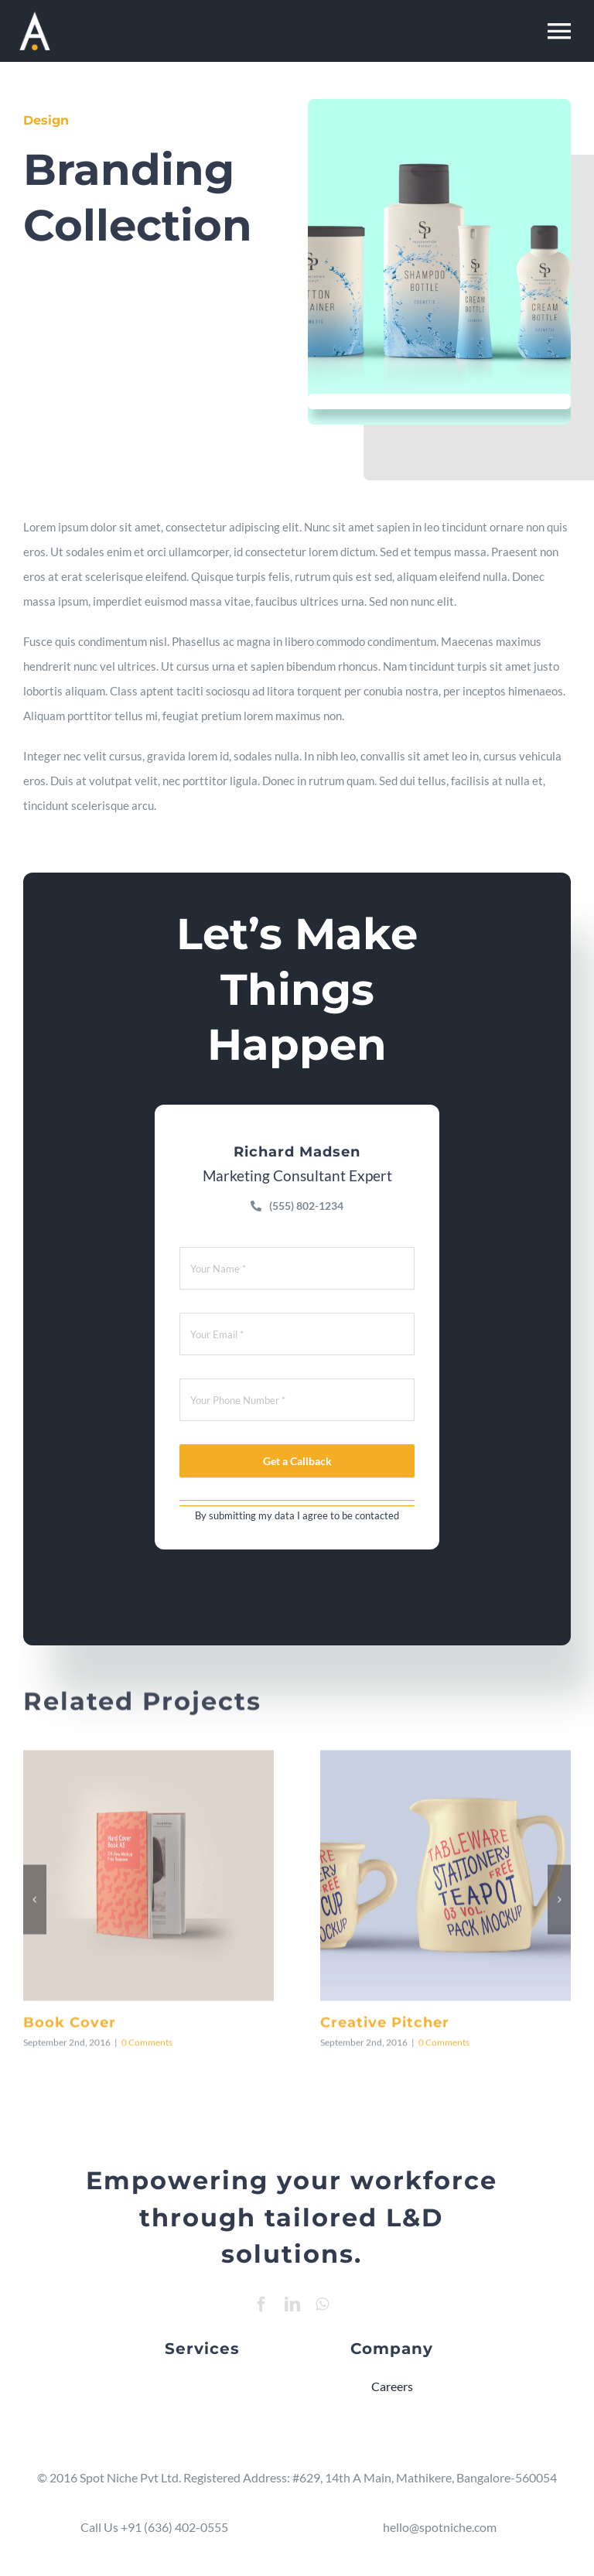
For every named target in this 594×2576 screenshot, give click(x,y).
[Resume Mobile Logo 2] (34, 17)
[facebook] (261, 2304)
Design (44, 120)
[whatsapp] (322, 2304)
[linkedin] (292, 2304)
